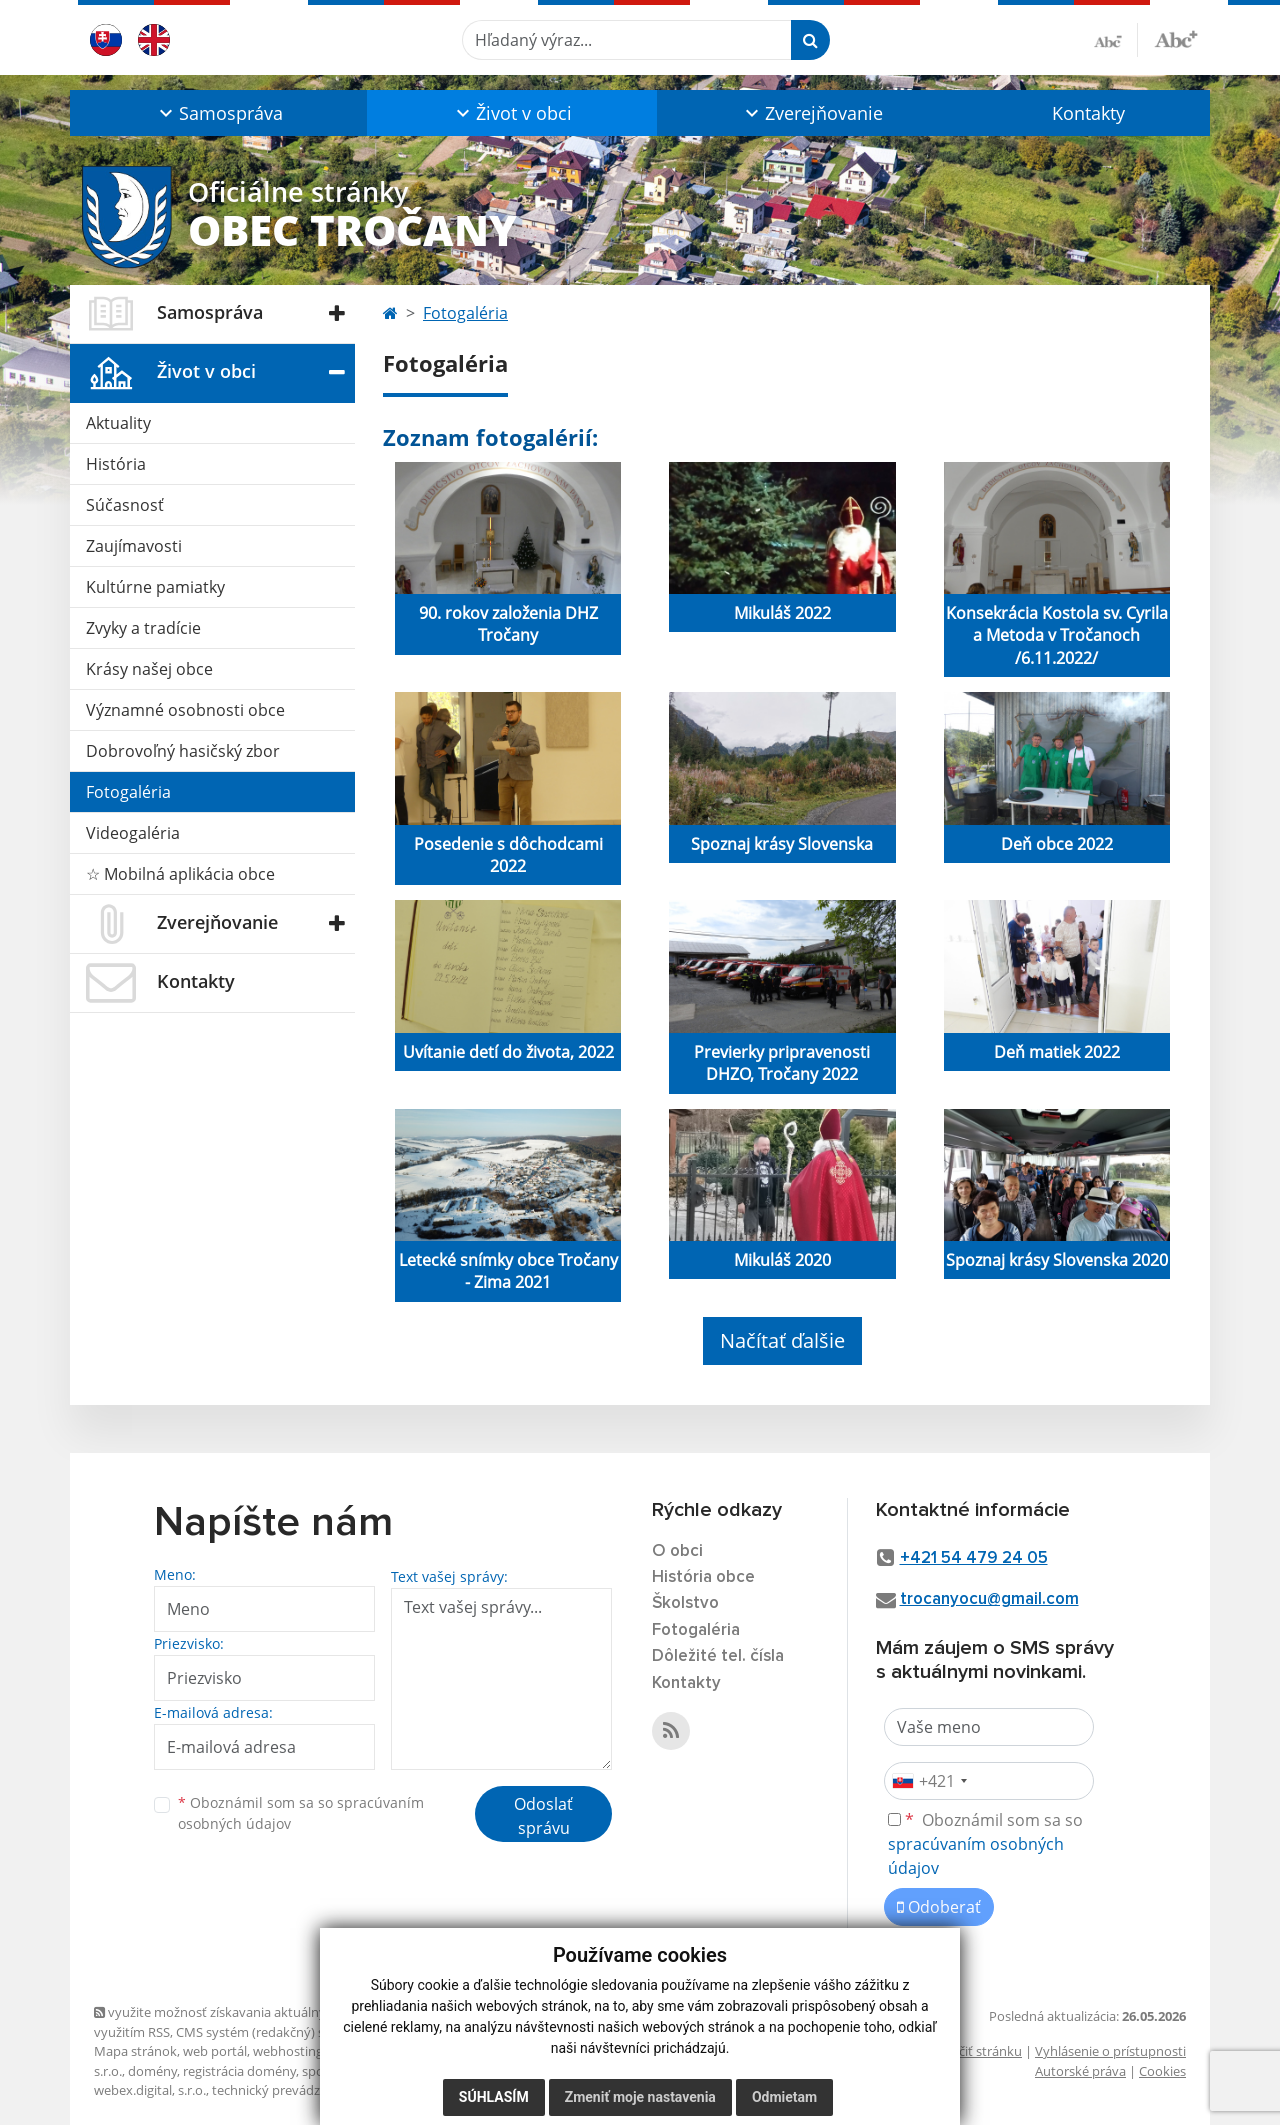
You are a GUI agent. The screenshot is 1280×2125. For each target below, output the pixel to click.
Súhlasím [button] (494, 2097)
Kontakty (1088, 113)
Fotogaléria (128, 792)
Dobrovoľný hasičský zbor (183, 751)
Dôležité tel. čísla (718, 1656)
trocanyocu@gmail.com (989, 1599)
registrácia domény (239, 2071)
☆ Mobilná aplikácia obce (180, 874)
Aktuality (118, 423)
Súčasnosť (125, 505)
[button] (218, 113)
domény (152, 2071)
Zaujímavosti (134, 546)
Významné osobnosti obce (185, 710)
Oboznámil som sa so (301, 1813)
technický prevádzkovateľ (288, 2090)
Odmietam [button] (784, 2097)
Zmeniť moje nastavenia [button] (640, 2097)
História (116, 464)
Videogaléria (133, 833)
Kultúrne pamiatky (155, 587)
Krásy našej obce (149, 669)
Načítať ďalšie (782, 1340)
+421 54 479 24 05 (974, 1558)
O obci (677, 1551)
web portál (215, 2051)
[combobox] (929, 1781)
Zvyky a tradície (143, 628)
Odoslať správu (543, 1816)
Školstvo (685, 1603)
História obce (703, 1577)
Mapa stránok (135, 2051)
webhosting (288, 2051)
